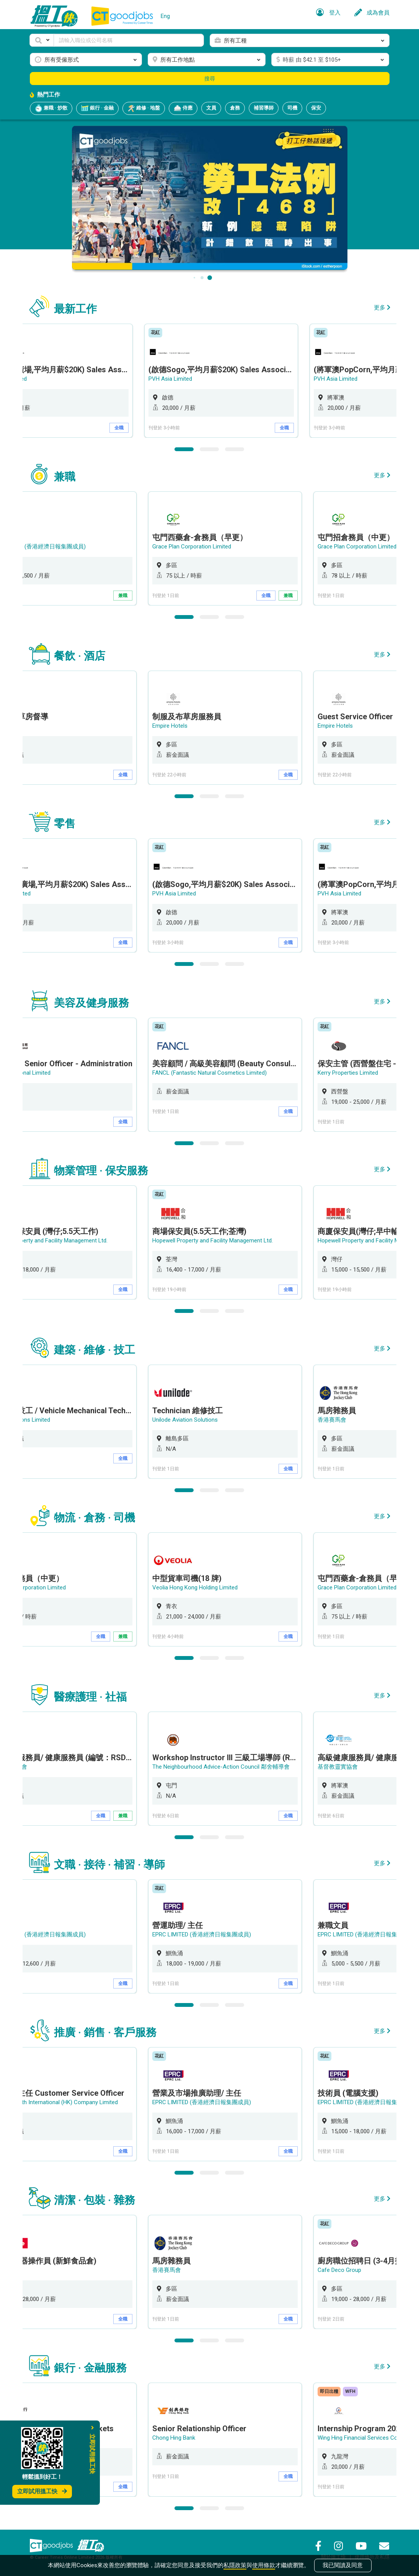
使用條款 (263, 2565)
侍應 (183, 108)
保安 (316, 108)
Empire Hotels (171, 725)
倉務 (235, 108)
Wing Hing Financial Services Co (359, 2437)
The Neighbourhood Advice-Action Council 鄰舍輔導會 (222, 1766)
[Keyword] (129, 40)
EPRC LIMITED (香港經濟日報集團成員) (203, 1934)
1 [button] (184, 449)
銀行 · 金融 (97, 108)
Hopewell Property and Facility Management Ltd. (214, 1240)
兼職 (124, 595)
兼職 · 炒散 (51, 108)
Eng (165, 16)
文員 (211, 108)
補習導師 (264, 108)
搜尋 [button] (209, 78)
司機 (292, 108)
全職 (124, 427)
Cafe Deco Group (341, 2270)
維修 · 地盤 (143, 108)
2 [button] (209, 449)
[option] (226, 381)
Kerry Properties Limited (349, 1072)
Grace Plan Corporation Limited (193, 546)
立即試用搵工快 (42, 2491)
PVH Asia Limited (175, 378)
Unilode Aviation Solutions (186, 1419)
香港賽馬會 (333, 1419)
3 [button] (235, 449)
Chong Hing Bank (175, 2437)
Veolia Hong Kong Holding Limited (196, 1587)
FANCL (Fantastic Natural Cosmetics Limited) (211, 1072)
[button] (41, 40)
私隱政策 (234, 2565)
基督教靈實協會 (339, 1766)
